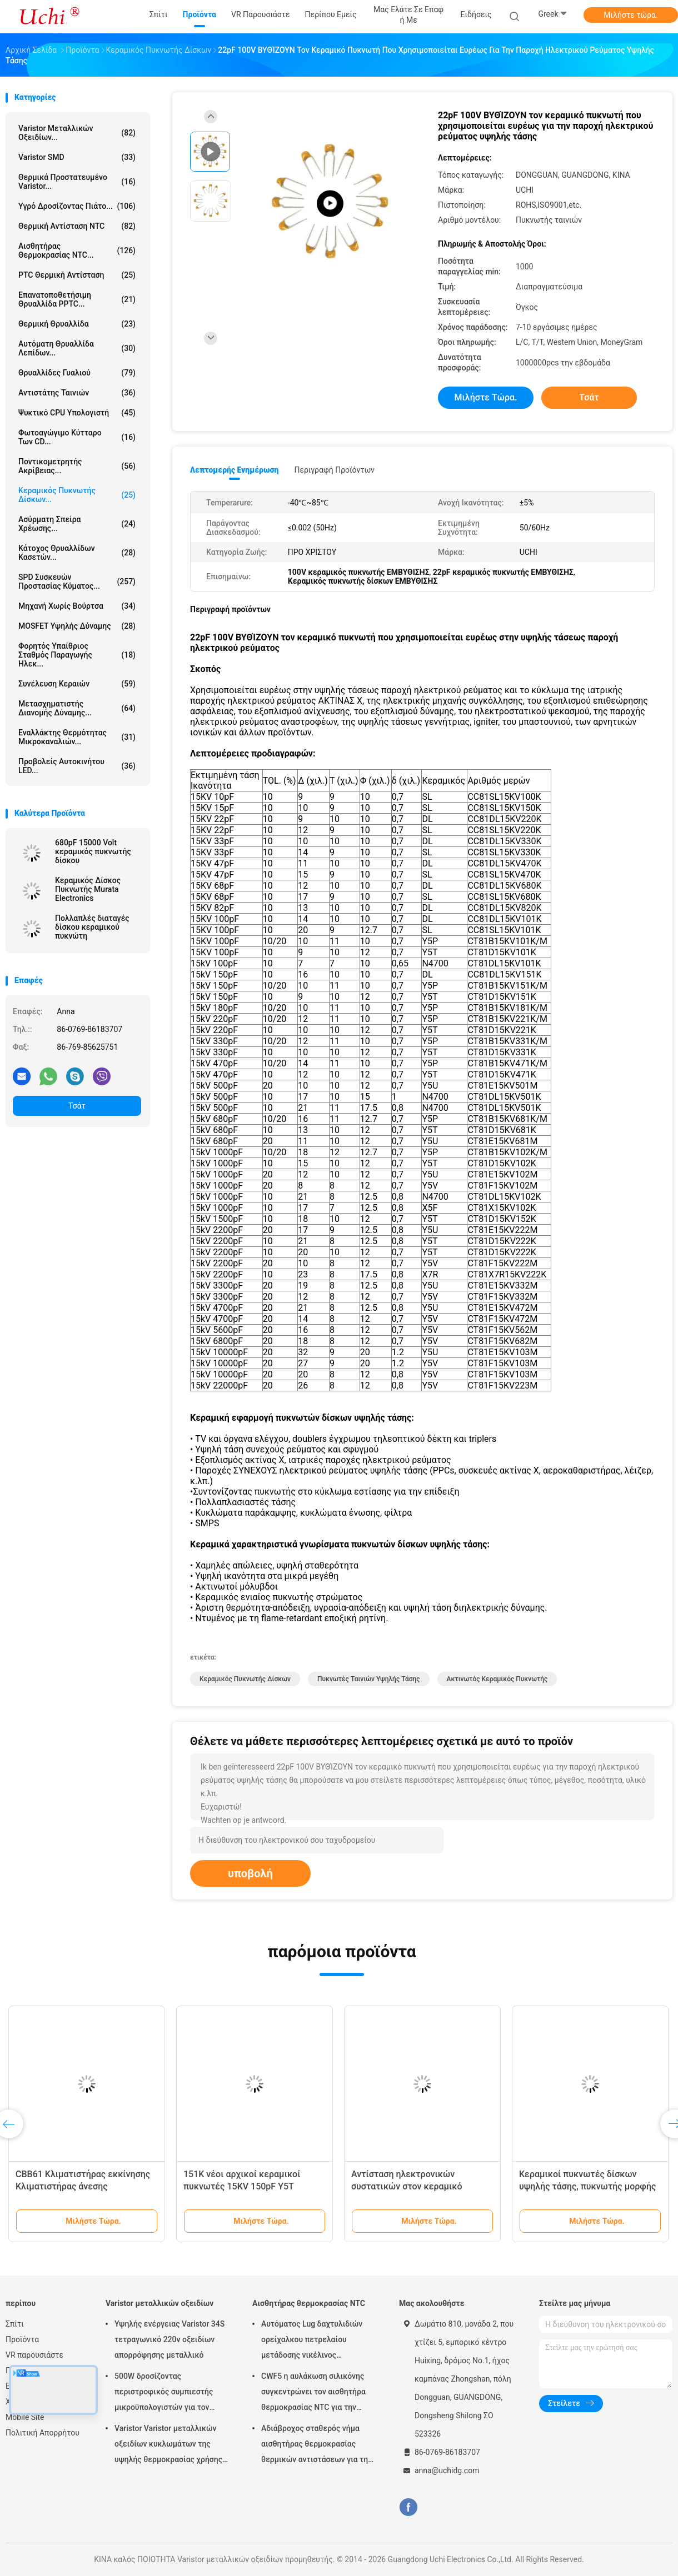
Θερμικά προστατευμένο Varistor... (77, 182)
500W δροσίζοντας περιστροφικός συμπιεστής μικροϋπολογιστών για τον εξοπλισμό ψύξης (163, 2393)
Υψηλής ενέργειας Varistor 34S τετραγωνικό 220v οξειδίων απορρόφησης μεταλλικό (169, 2339)
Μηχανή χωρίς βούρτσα (77, 606)
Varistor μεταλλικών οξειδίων (159, 2303)
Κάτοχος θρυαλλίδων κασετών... (77, 553)
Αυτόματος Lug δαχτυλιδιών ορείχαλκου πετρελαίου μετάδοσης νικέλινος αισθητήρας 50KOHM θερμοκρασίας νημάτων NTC (312, 2341)
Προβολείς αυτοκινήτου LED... (77, 766)
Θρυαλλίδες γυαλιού (77, 372)
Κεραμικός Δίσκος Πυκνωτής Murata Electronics (88, 889)
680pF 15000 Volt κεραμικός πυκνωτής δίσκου (93, 851)
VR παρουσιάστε (34, 2355)
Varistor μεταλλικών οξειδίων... (77, 133)
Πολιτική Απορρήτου (42, 2432)
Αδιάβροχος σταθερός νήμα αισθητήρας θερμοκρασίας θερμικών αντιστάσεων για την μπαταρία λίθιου (316, 2445)
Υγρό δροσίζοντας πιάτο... (77, 206)
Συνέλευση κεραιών (77, 683)
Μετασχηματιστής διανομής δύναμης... (77, 708)
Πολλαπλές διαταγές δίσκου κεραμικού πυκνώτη (92, 927)
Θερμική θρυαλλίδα (77, 323)
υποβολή (250, 1873)
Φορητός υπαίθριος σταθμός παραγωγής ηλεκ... (77, 655)
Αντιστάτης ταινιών (77, 392)
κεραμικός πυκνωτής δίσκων (245, 1679)
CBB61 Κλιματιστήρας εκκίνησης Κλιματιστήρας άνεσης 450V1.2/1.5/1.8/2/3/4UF (83, 2186)
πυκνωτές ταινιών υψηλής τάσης (368, 1679)
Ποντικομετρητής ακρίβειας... (77, 466)
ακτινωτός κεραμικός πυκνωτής (497, 1679)
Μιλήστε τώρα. (630, 15)
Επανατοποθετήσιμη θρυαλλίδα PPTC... (77, 299)
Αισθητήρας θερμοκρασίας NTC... (77, 250)
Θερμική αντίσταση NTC (77, 226)
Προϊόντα (22, 2339)
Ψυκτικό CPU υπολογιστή (77, 412)
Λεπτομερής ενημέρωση (234, 469)
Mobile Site (25, 2417)
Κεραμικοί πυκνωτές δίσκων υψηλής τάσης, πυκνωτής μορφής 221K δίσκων (587, 2186)
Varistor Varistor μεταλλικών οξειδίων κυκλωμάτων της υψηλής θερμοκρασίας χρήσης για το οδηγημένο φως (168, 2445)
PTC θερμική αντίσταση (77, 274)
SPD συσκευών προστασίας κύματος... (77, 581)
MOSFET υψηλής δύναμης (77, 626)
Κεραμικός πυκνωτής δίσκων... (77, 495)
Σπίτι (15, 2323)
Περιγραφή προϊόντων (334, 469)
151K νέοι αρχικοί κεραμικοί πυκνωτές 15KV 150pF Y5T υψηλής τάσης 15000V (241, 2186)
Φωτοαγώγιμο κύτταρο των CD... (77, 437)
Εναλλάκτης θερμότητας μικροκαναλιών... (77, 737)
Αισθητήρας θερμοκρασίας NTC (308, 2303)
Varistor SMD (77, 157)
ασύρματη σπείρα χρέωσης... (77, 524)
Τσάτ (77, 1105)
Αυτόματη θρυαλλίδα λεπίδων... (77, 348)
